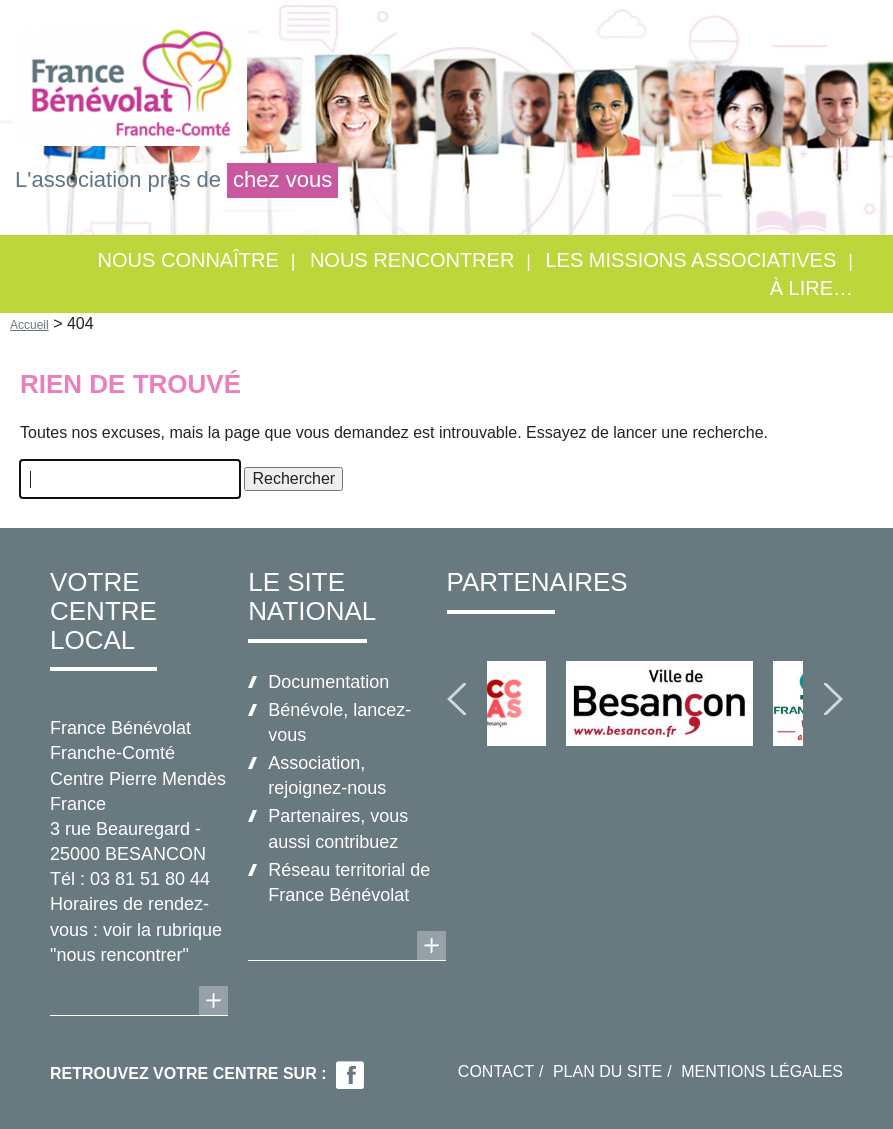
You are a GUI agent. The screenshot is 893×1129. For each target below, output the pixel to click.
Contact (496, 1071)
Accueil (29, 325)
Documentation (328, 682)
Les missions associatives (690, 260)
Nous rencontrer (412, 260)
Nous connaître (188, 260)
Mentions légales (762, 1071)
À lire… (811, 288)
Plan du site (607, 1071)
